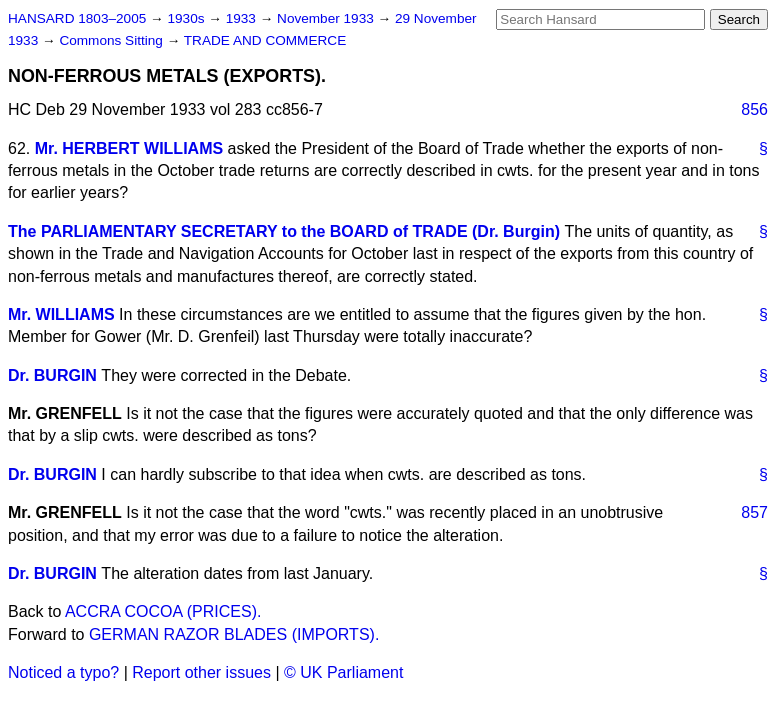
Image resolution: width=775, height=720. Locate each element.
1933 (243, 18)
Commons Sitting (112, 40)
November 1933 (327, 18)
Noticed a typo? (63, 672)
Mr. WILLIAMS (61, 314)
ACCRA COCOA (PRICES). (163, 611)
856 (754, 109)
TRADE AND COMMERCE (265, 40)
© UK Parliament (343, 672)
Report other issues (201, 672)
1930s (187, 18)
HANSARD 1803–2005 (77, 18)
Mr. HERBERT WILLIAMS (129, 148)
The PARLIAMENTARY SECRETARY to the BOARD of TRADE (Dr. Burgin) (284, 231)
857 (754, 512)
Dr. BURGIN (52, 375)
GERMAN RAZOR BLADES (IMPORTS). (234, 634)
